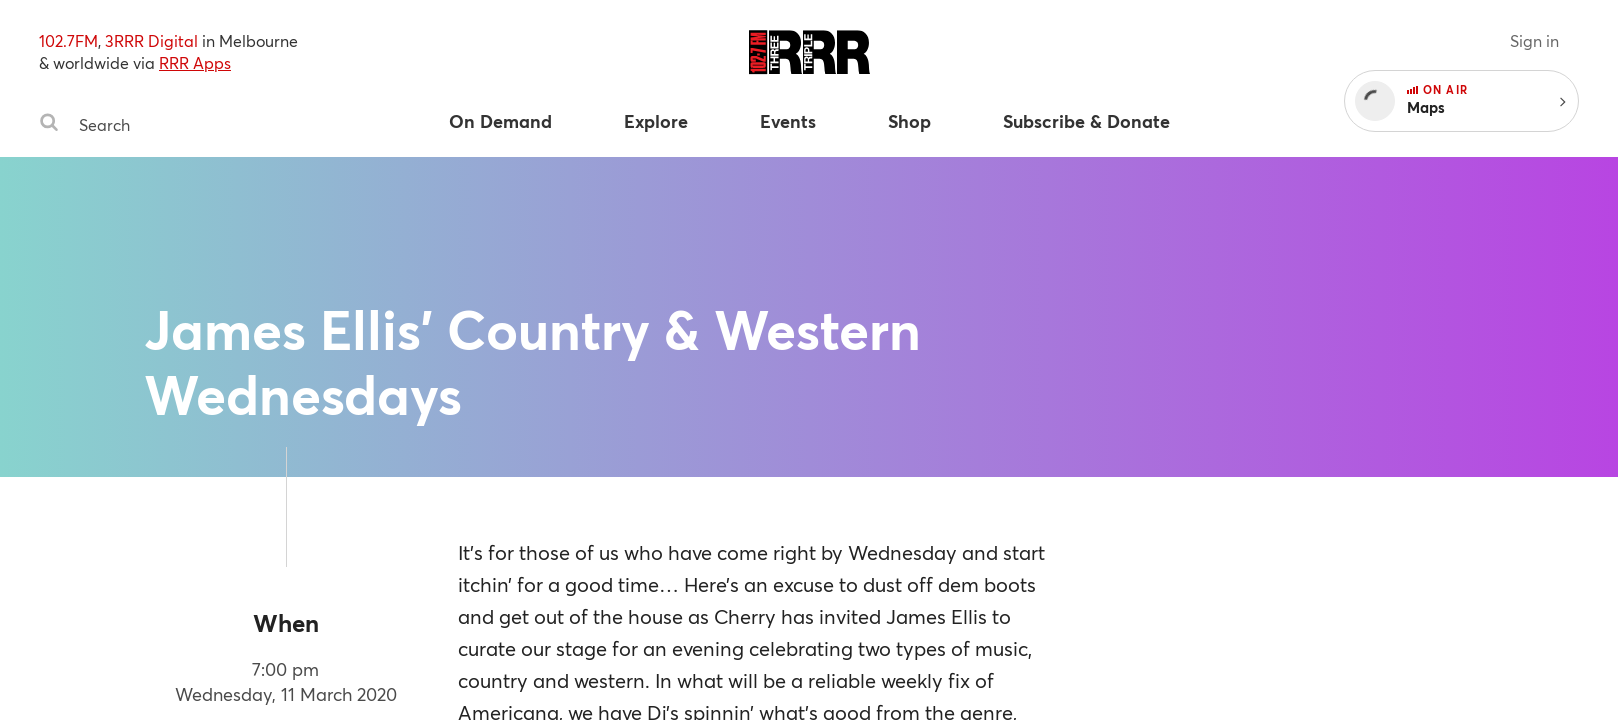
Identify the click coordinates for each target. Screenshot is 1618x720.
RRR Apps (195, 62)
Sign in (1534, 40)
